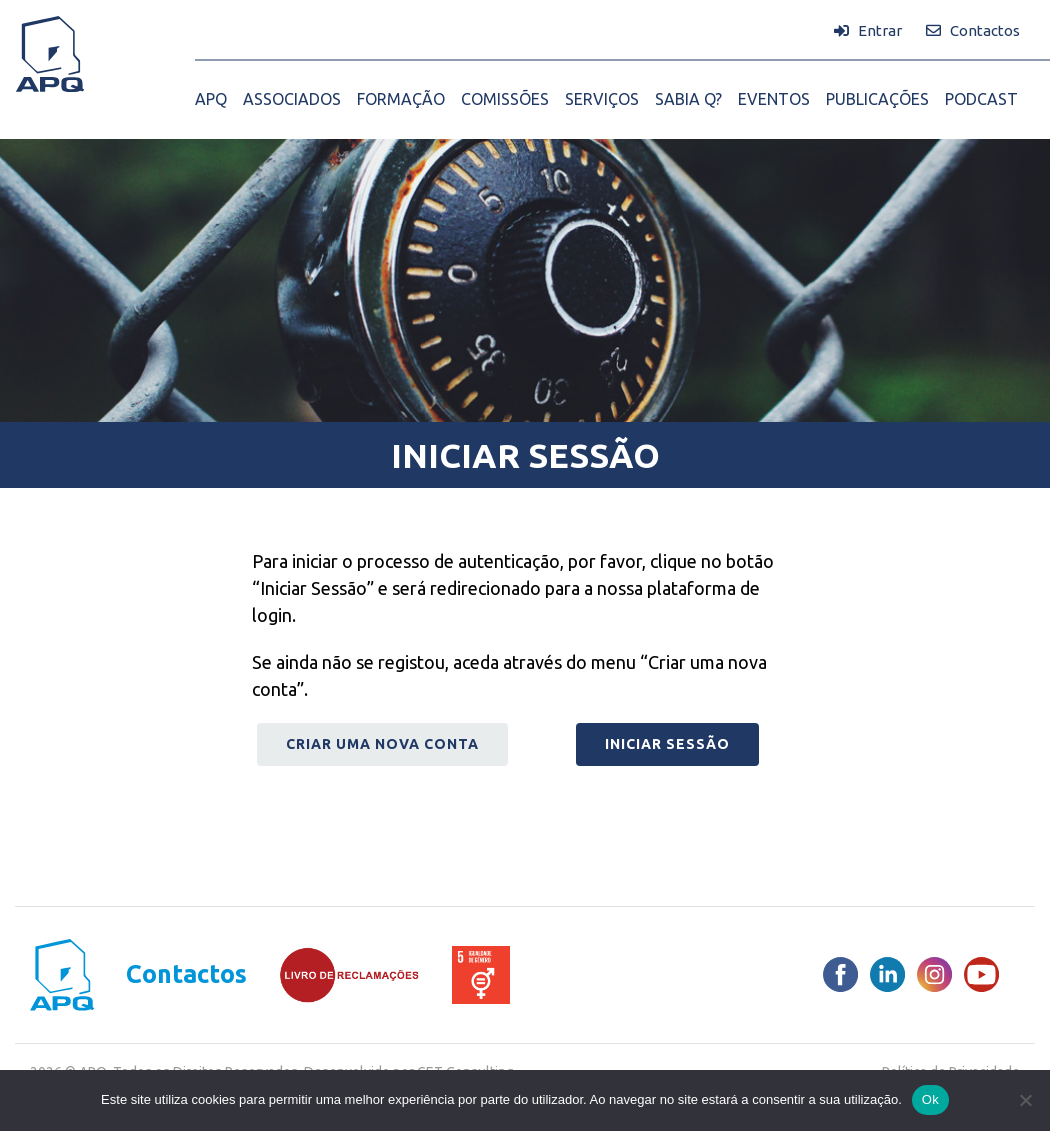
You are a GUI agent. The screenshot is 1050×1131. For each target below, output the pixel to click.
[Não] (1025, 1100)
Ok (930, 1099)
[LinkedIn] (887, 974)
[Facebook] (840, 974)
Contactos (186, 974)
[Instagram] (934, 974)
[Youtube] (981, 974)
